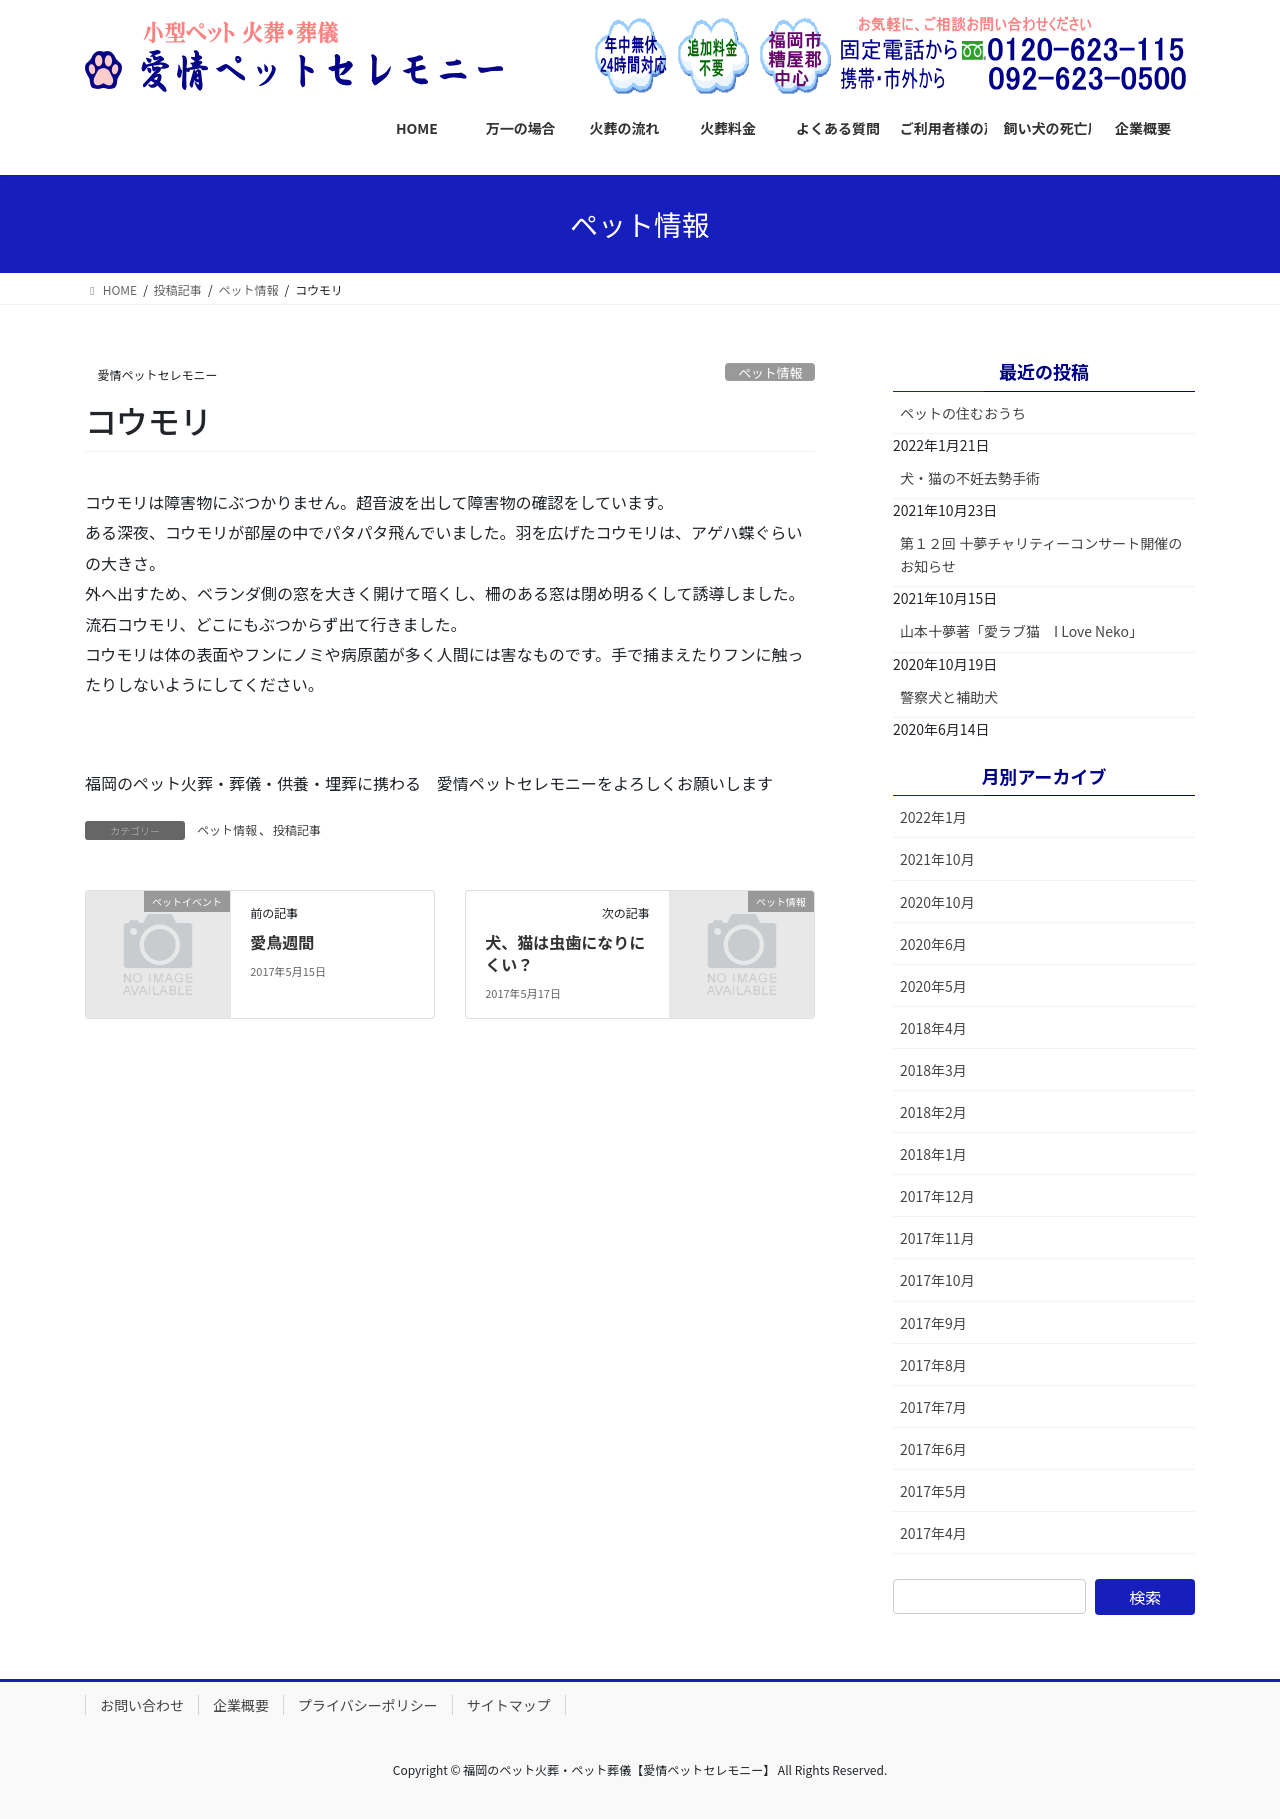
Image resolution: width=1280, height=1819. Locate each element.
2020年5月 (933, 986)
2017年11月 (937, 1238)
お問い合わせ (142, 1705)
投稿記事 (297, 829)
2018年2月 (933, 1112)
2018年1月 (933, 1154)
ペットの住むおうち (963, 413)
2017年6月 (933, 1449)
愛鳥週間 (282, 942)
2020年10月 (937, 902)
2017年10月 (937, 1280)
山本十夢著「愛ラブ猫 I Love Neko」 (1021, 631)
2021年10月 (937, 859)
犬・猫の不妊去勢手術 (970, 478)
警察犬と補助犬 (949, 697)
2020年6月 (933, 944)
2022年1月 (933, 817)
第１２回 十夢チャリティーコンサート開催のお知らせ (1041, 554)
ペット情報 (770, 372)
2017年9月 (933, 1323)
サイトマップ (509, 1705)
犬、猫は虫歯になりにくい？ (565, 953)
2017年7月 (933, 1407)
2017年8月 (933, 1365)
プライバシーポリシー (368, 1705)
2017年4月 (933, 1533)
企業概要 (241, 1705)
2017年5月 (933, 1491)
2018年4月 (933, 1028)
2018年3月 (933, 1070)
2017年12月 (937, 1196)
